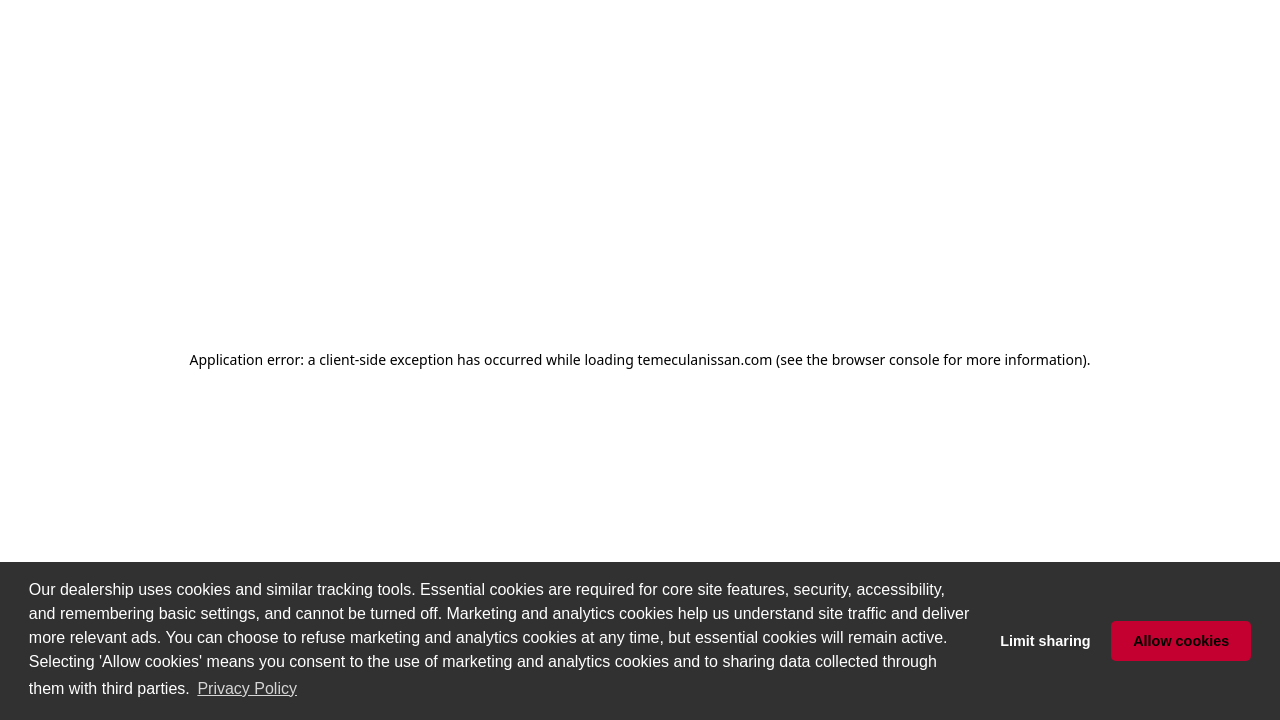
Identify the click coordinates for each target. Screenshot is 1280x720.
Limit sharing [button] (1045, 641)
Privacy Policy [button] (247, 688)
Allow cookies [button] (1181, 641)
